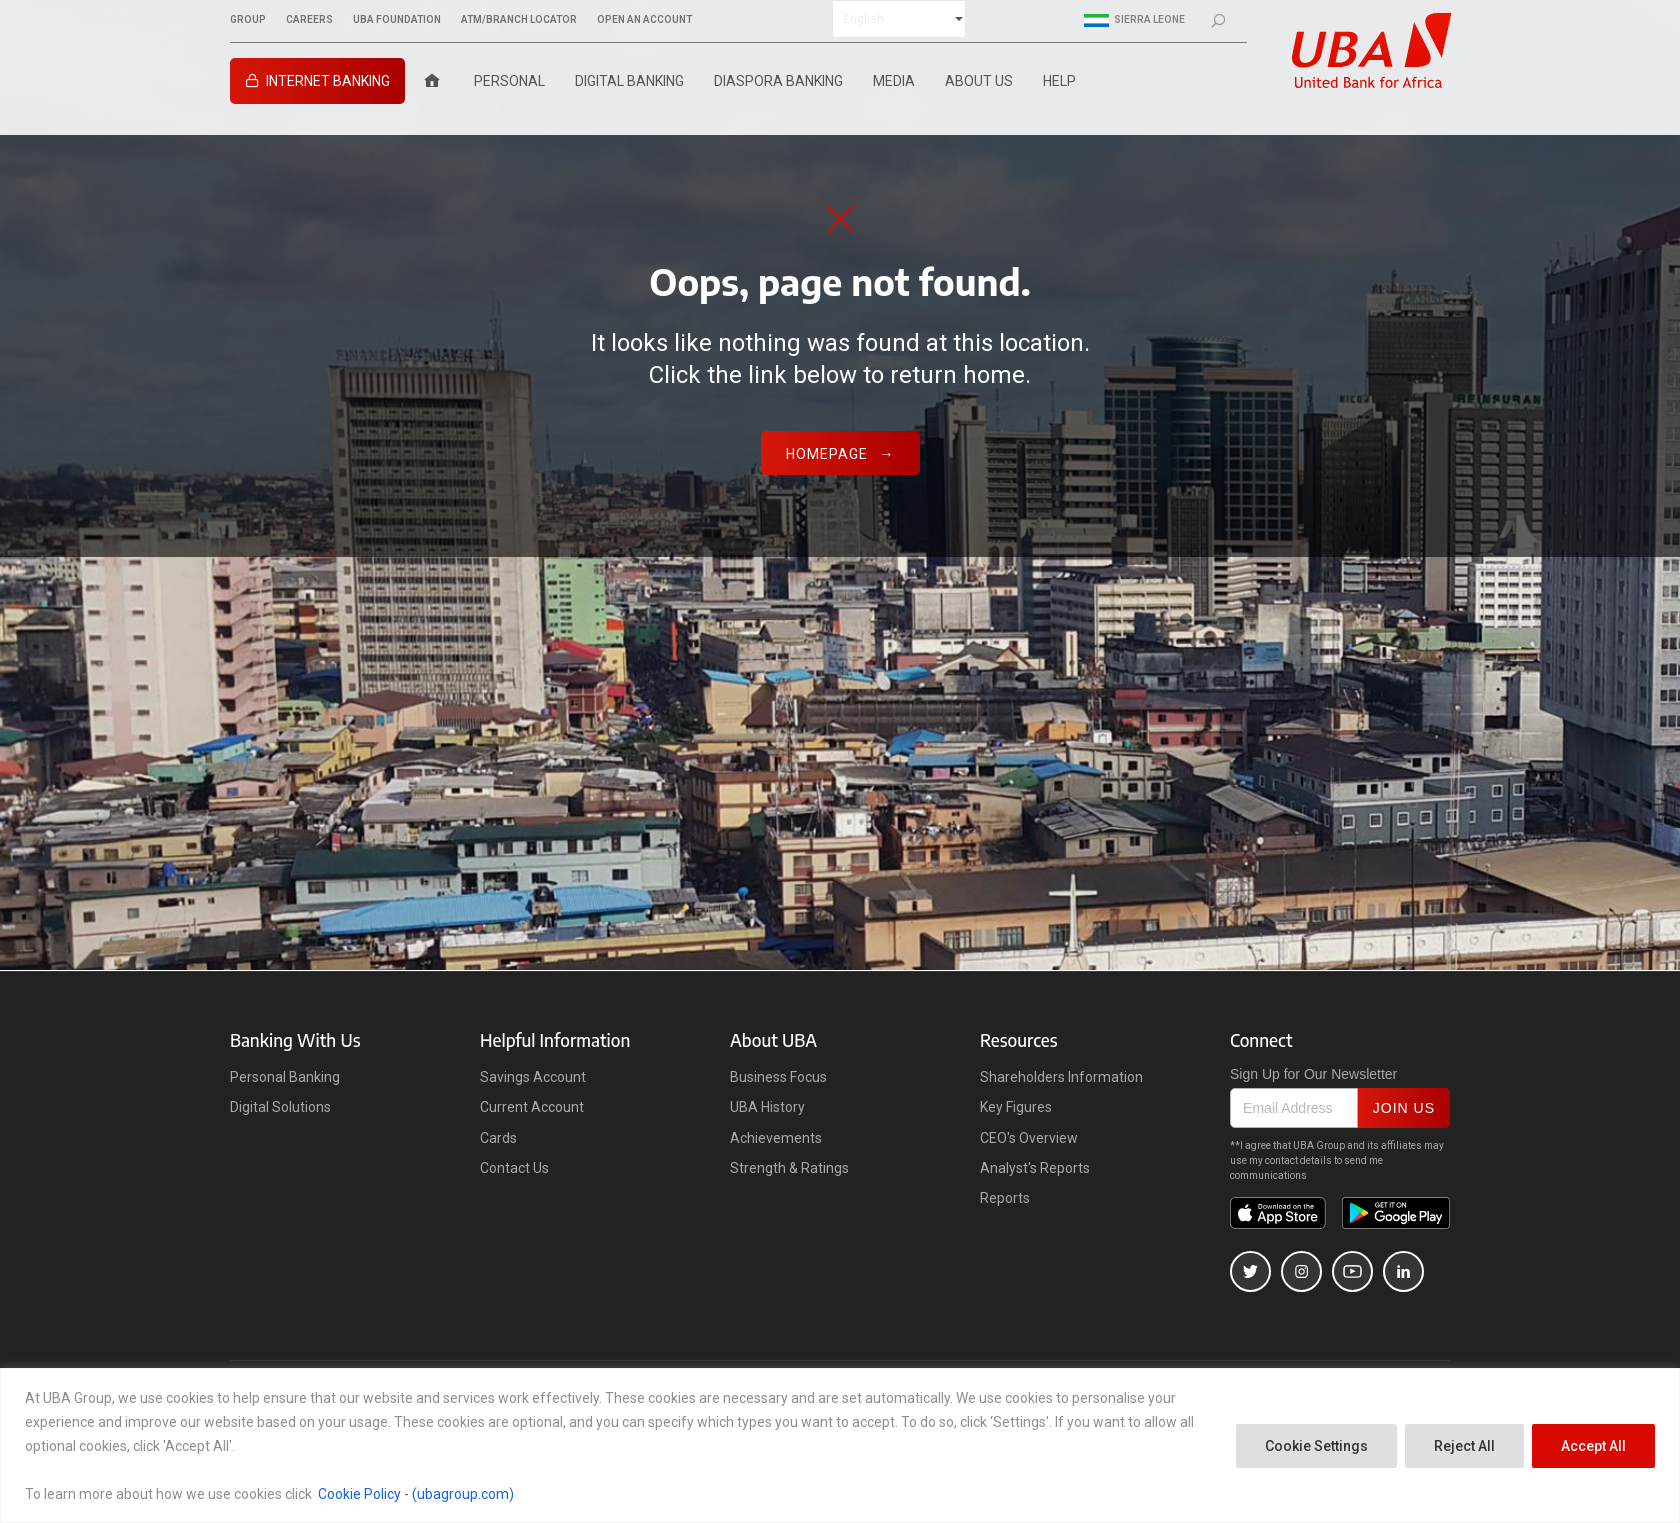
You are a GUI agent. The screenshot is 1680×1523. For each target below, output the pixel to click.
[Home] (432, 81)
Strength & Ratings (789, 1168)
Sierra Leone (1134, 20)
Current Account (532, 1107)
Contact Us (514, 1168)
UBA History (767, 1107)
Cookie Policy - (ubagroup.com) (416, 1494)
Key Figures (1016, 1107)
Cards (498, 1138)
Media (894, 81)
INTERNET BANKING (328, 81)
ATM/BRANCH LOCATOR (519, 20)
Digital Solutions (280, 1107)
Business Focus (778, 1077)
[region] (840, 1445)
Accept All (1593, 1446)
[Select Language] (899, 19)
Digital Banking (629, 81)
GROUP (248, 20)
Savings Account (533, 1077)
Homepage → (840, 454)
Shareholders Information (1061, 1077)
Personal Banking (285, 1077)
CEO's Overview (1029, 1138)
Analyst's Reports (1035, 1168)
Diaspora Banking (778, 81)
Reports (1005, 1198)
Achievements (776, 1138)
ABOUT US (979, 81)
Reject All (1464, 1446)
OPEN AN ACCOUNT (644, 20)
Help (1059, 81)
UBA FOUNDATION (397, 20)
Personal (509, 81)
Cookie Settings (1316, 1446)
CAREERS (309, 20)
